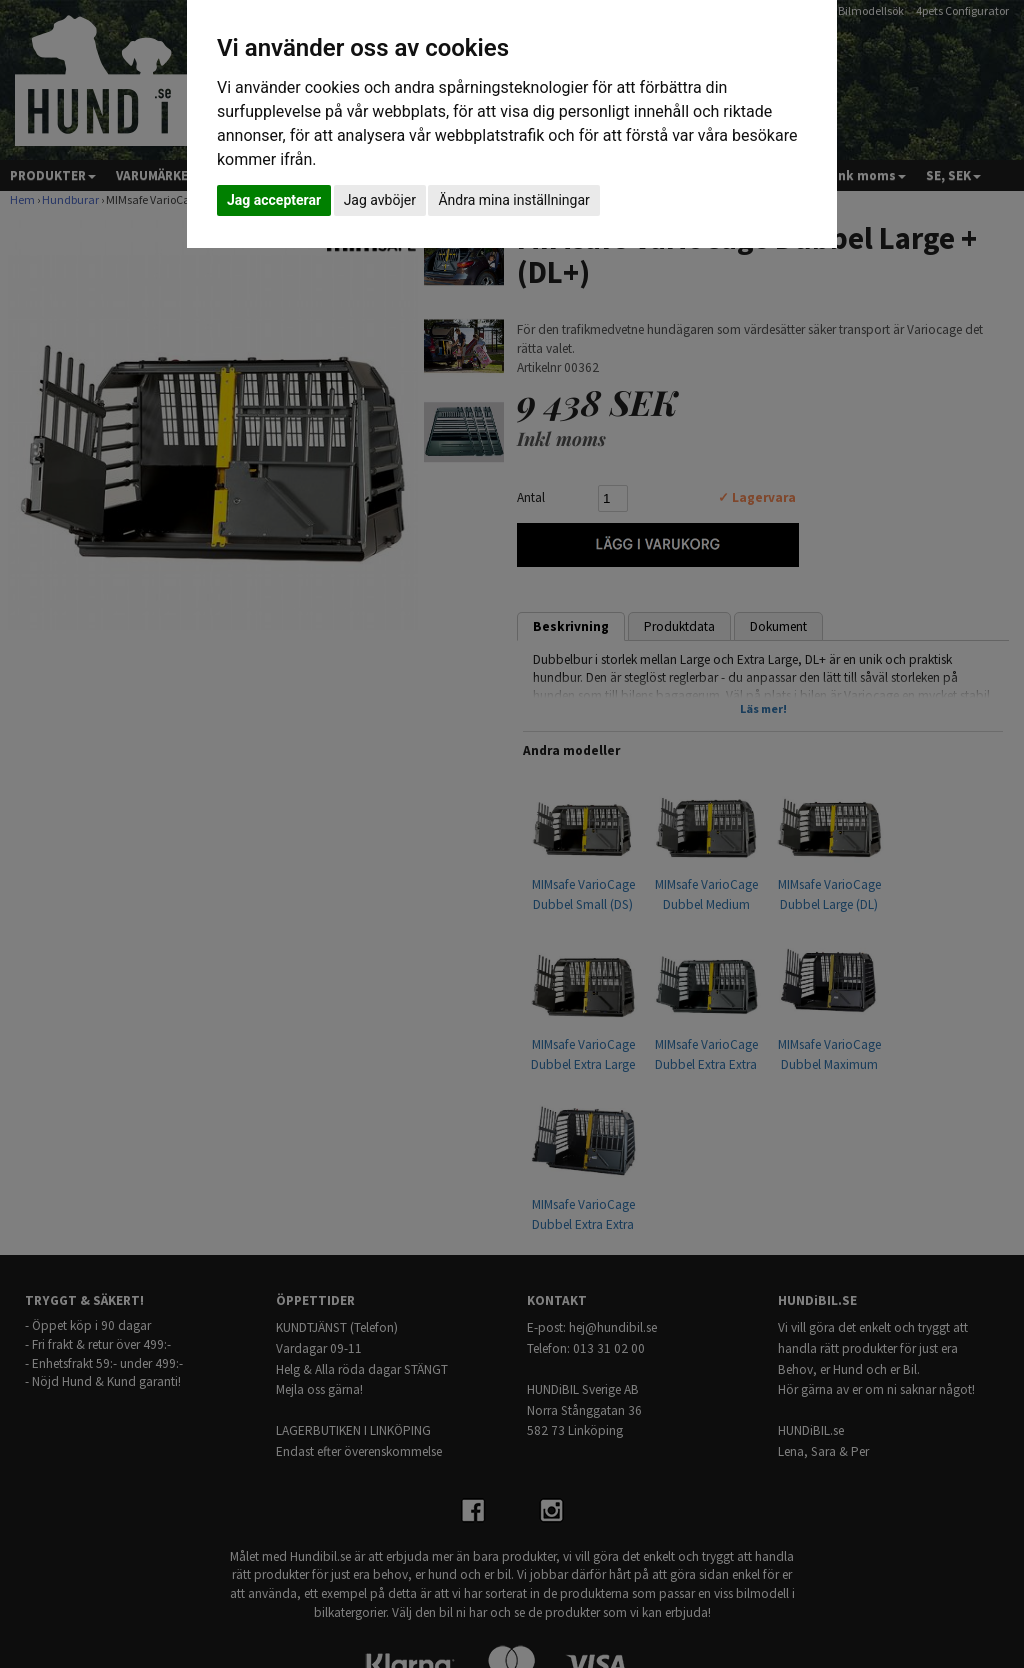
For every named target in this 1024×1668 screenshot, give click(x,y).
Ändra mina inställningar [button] (513, 200)
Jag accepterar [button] (274, 200)
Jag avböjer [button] (380, 200)
